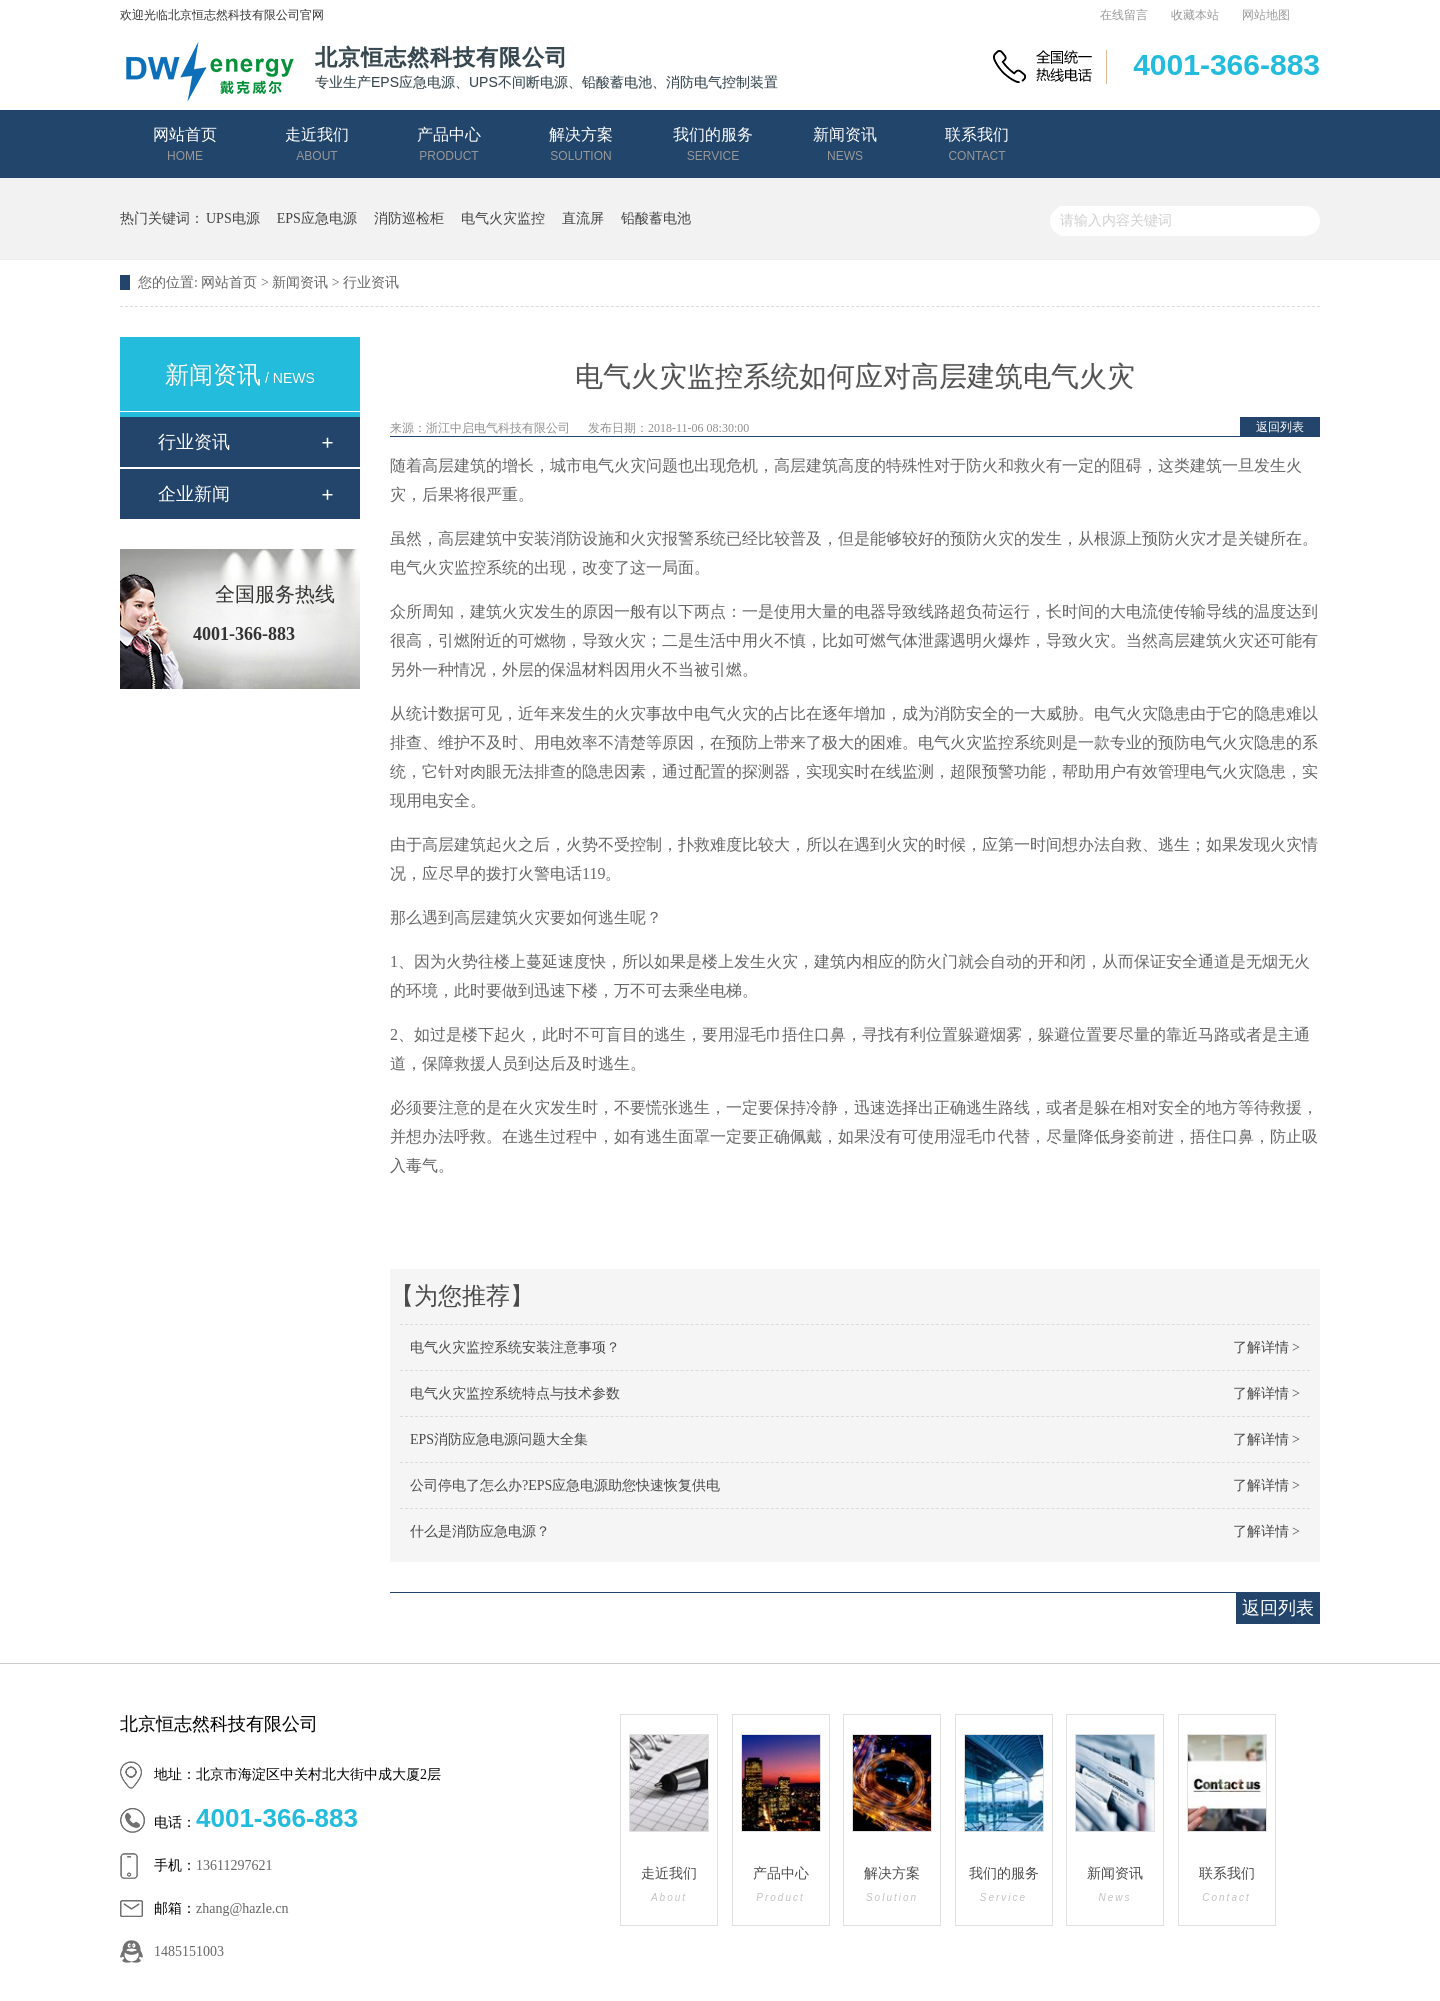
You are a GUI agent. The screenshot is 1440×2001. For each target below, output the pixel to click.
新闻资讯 (845, 144)
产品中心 (449, 144)
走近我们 (317, 144)
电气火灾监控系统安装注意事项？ (515, 1347)
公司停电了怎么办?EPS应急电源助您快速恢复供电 (565, 1485)
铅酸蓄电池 (656, 218)
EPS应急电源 (317, 218)
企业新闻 (194, 494)
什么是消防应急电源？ (480, 1531)
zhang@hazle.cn (242, 1908)
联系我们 (977, 144)
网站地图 (1266, 15)
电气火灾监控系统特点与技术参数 (515, 1393)
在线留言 (1124, 15)
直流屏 (583, 218)
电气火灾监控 (503, 218)
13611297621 (234, 1865)
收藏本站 (1195, 15)
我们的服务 (713, 144)
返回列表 (1280, 427)
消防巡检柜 (409, 218)
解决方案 (581, 144)
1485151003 (189, 1951)
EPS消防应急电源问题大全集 (499, 1439)
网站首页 (185, 144)
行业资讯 (371, 282)
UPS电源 (233, 218)
